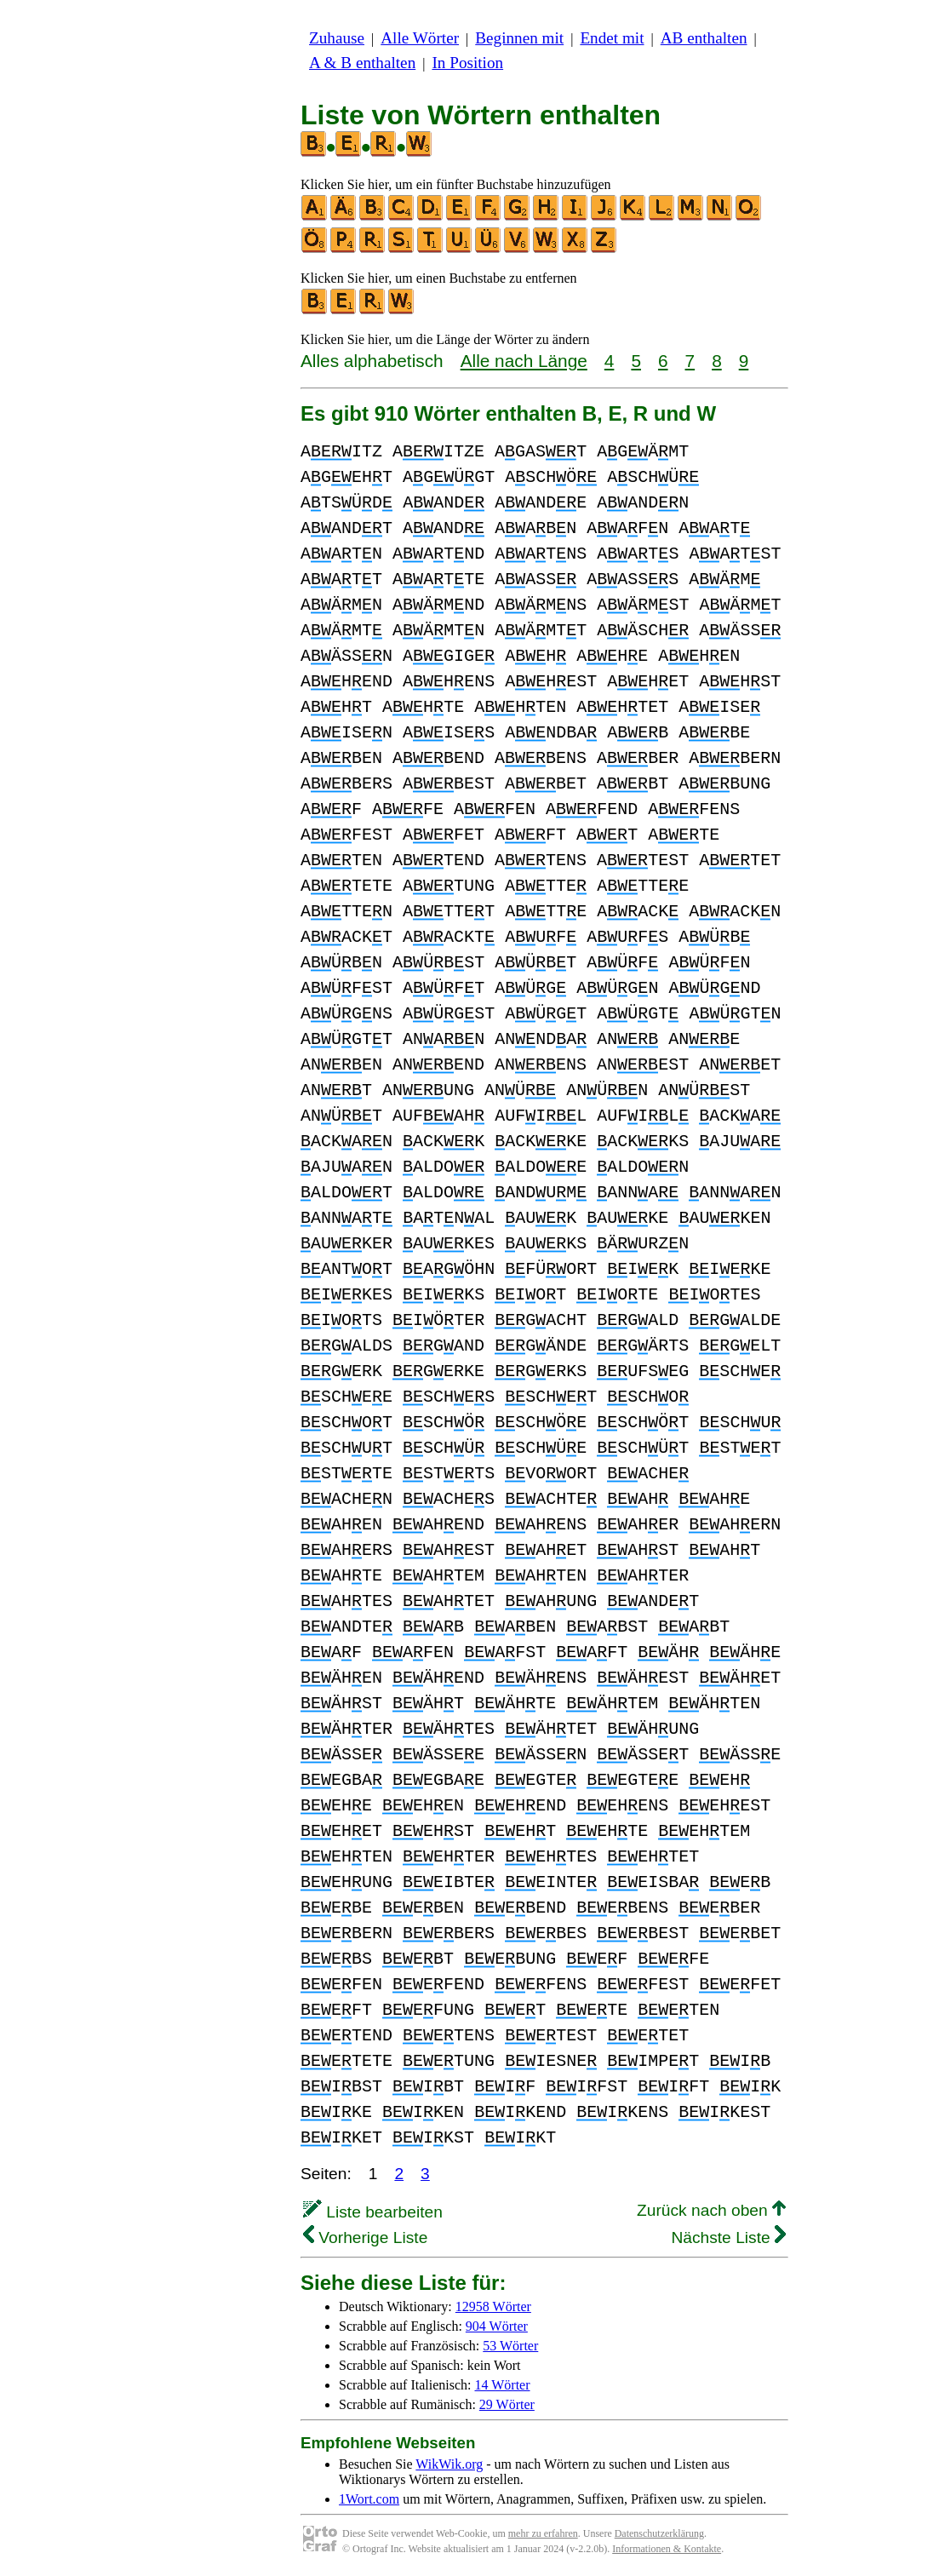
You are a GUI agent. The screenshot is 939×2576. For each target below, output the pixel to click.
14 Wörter (502, 2385)
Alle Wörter (420, 38)
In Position (467, 63)
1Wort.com (369, 2499)
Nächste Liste (728, 2237)
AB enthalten (704, 38)
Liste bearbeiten (373, 2212)
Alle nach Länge (524, 360)
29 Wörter (507, 2404)
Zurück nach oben (711, 2210)
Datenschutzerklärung (659, 2533)
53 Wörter (510, 2345)
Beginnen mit (519, 38)
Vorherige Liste (365, 2237)
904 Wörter (497, 2326)
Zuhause (336, 38)
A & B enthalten (362, 63)
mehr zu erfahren (543, 2533)
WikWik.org (449, 2464)
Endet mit (612, 38)
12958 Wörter (493, 2306)
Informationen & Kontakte (666, 2549)
